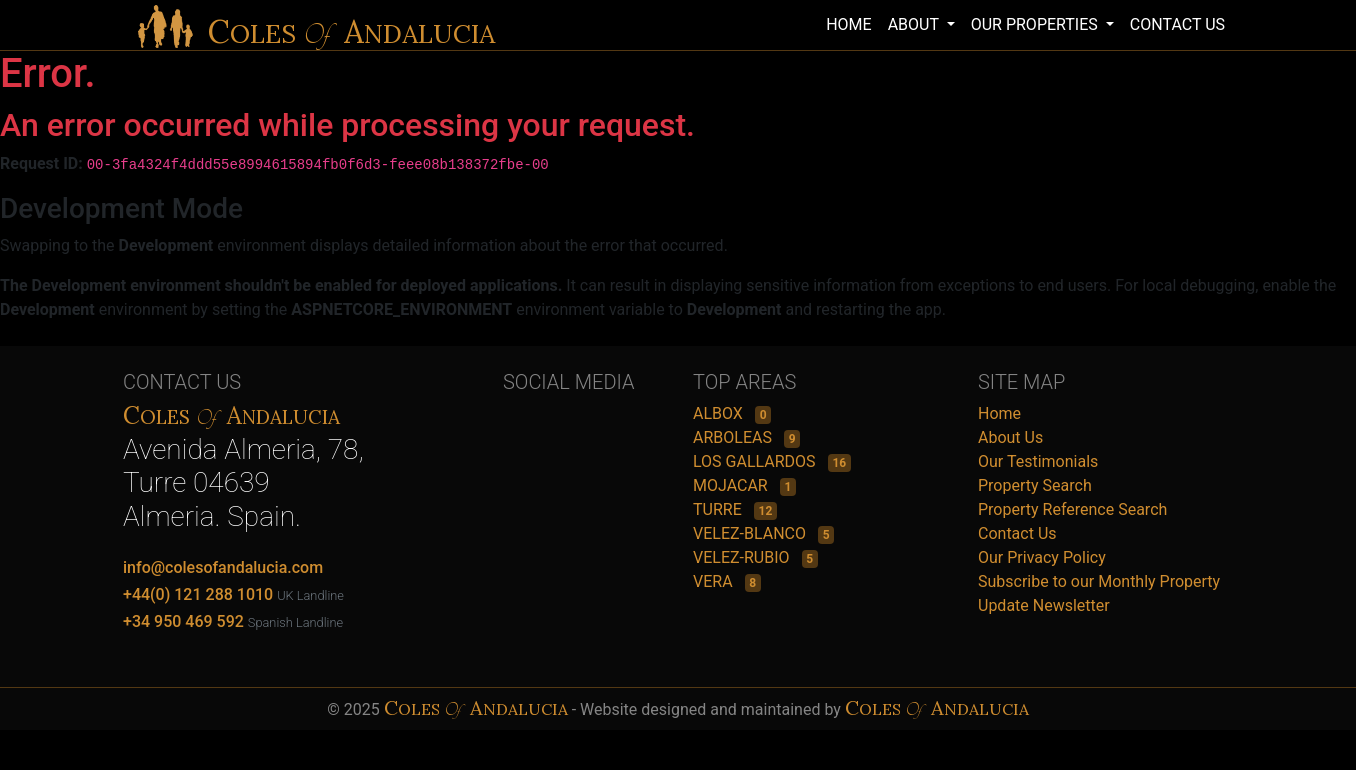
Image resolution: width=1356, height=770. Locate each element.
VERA (715, 581)
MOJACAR (732, 485)
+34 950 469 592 (183, 621)
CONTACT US (1177, 24)
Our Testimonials (1038, 461)
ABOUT (915, 24)
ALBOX (720, 413)
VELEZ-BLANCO (751, 533)
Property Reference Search (1072, 509)
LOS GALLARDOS (756, 461)
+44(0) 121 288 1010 (198, 594)
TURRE (719, 509)
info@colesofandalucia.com (223, 567)
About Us (1010, 437)
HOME (848, 24)
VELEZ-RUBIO (743, 557)
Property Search (1035, 485)
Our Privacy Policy (1042, 557)
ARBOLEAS (734, 437)
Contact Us (1017, 533)
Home (999, 413)
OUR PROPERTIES (1036, 24)
